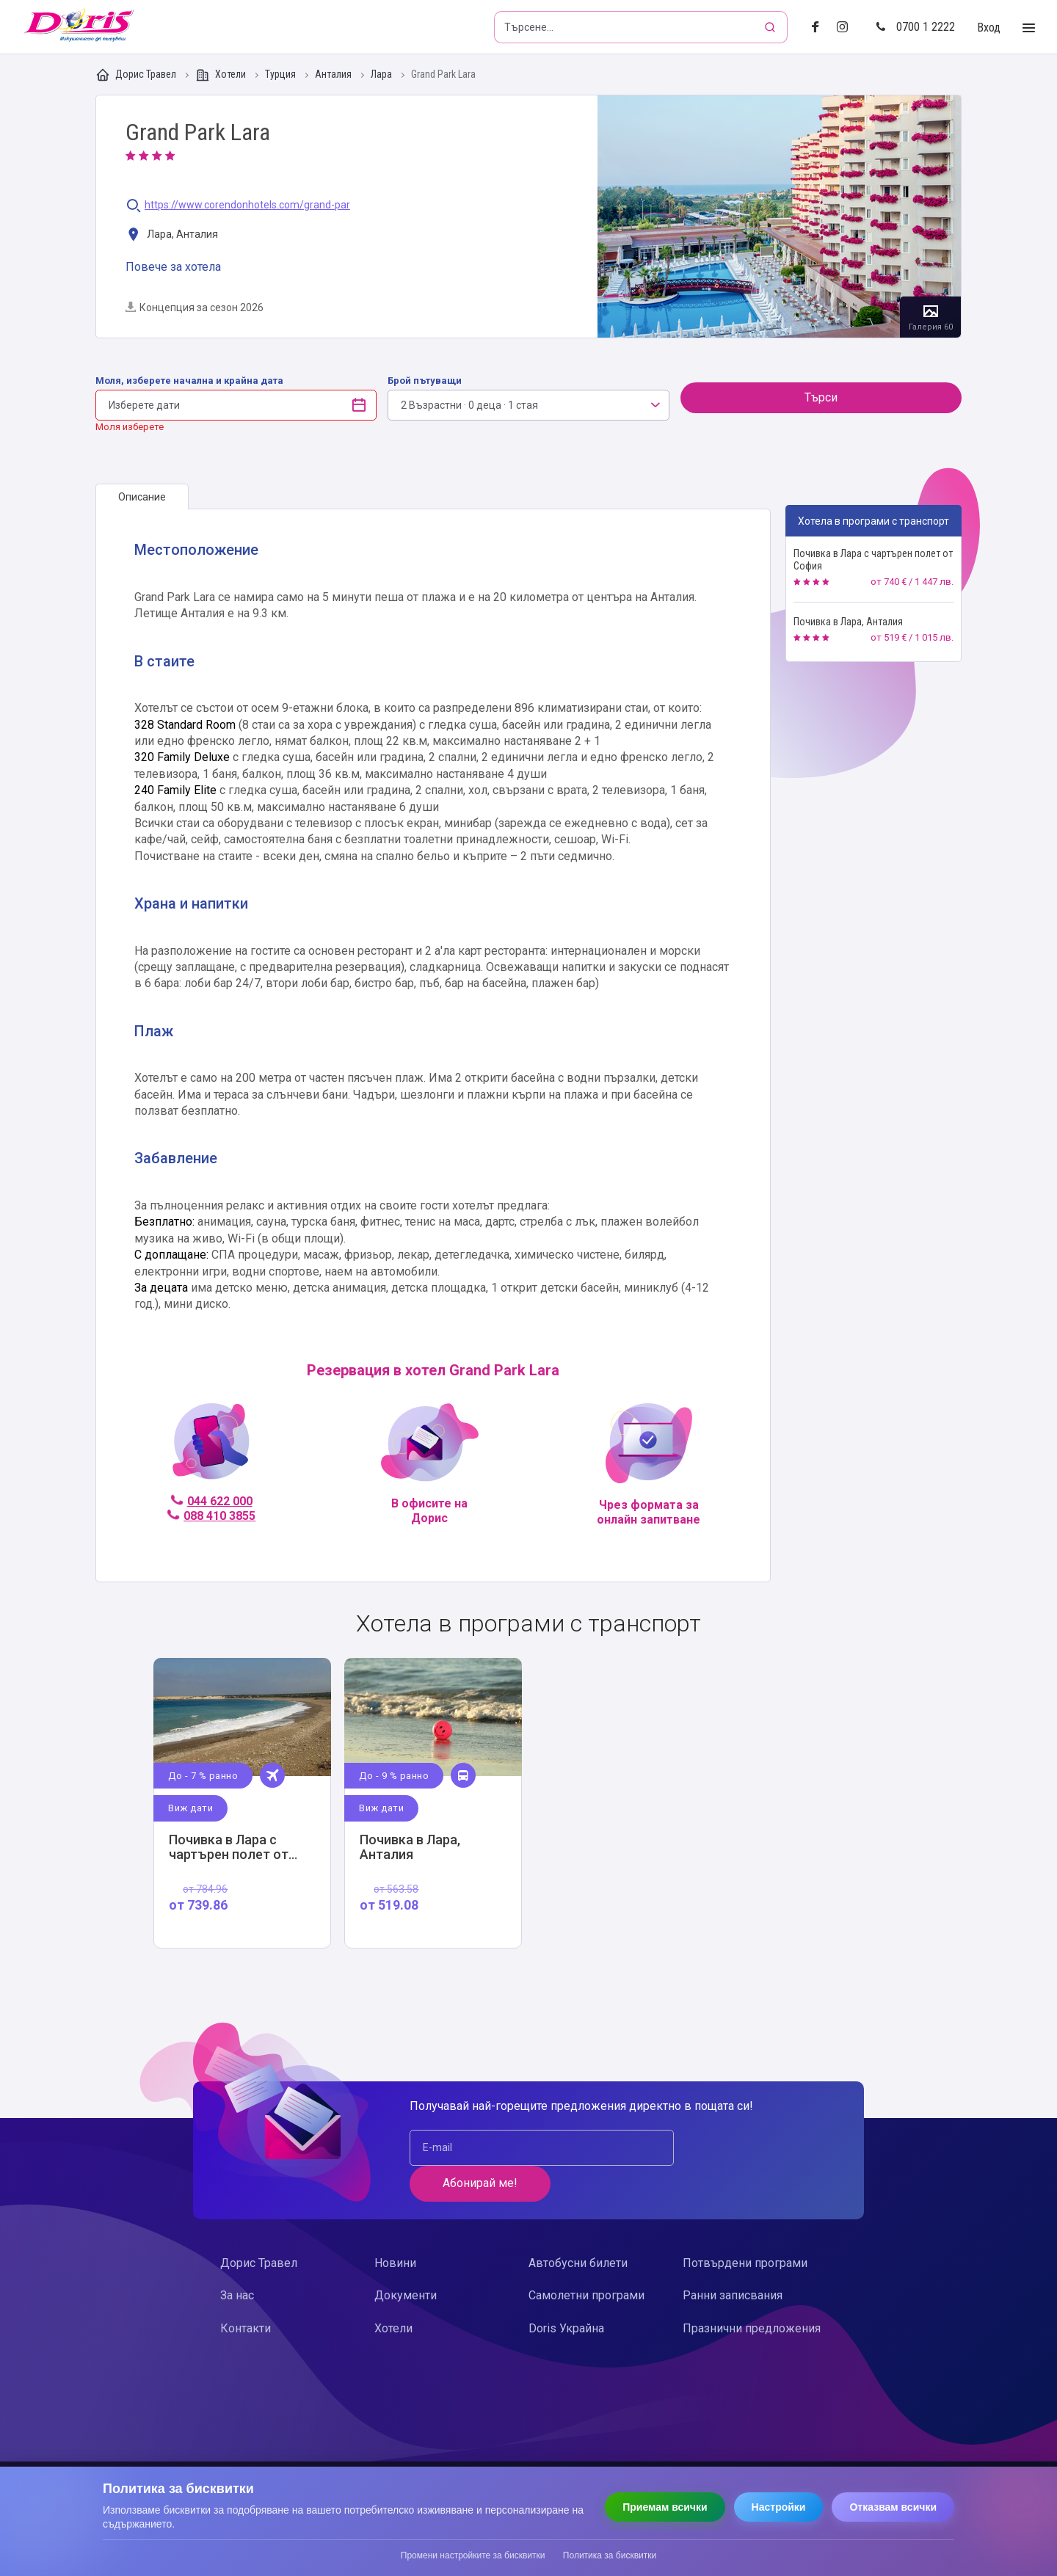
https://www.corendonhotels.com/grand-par (247, 205)
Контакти (245, 2292)
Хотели (221, 75)
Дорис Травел (136, 75)
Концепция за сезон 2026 (195, 307)
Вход (988, 27)
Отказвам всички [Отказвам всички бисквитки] (893, 2507)
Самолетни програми (586, 2260)
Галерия (779, 216)
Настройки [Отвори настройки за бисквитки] (779, 2507)
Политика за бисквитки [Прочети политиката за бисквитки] (609, 2555)
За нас (237, 2260)
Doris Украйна (566, 2292)
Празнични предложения (752, 2292)
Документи (405, 2260)
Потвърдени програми (745, 2227)
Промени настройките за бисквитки (473, 2555)
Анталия (334, 74)
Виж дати (191, 1807)
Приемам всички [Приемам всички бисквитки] (664, 2507)
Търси (821, 397)
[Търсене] (771, 27)
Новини (395, 2227)
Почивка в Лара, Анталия (848, 621)
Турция (281, 74)
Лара (382, 74)
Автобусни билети (578, 2227)
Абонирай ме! (742, 2148)
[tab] (142, 496)
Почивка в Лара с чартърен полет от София (873, 559)
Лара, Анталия (172, 235)
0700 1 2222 (915, 27)
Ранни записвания (732, 2260)
